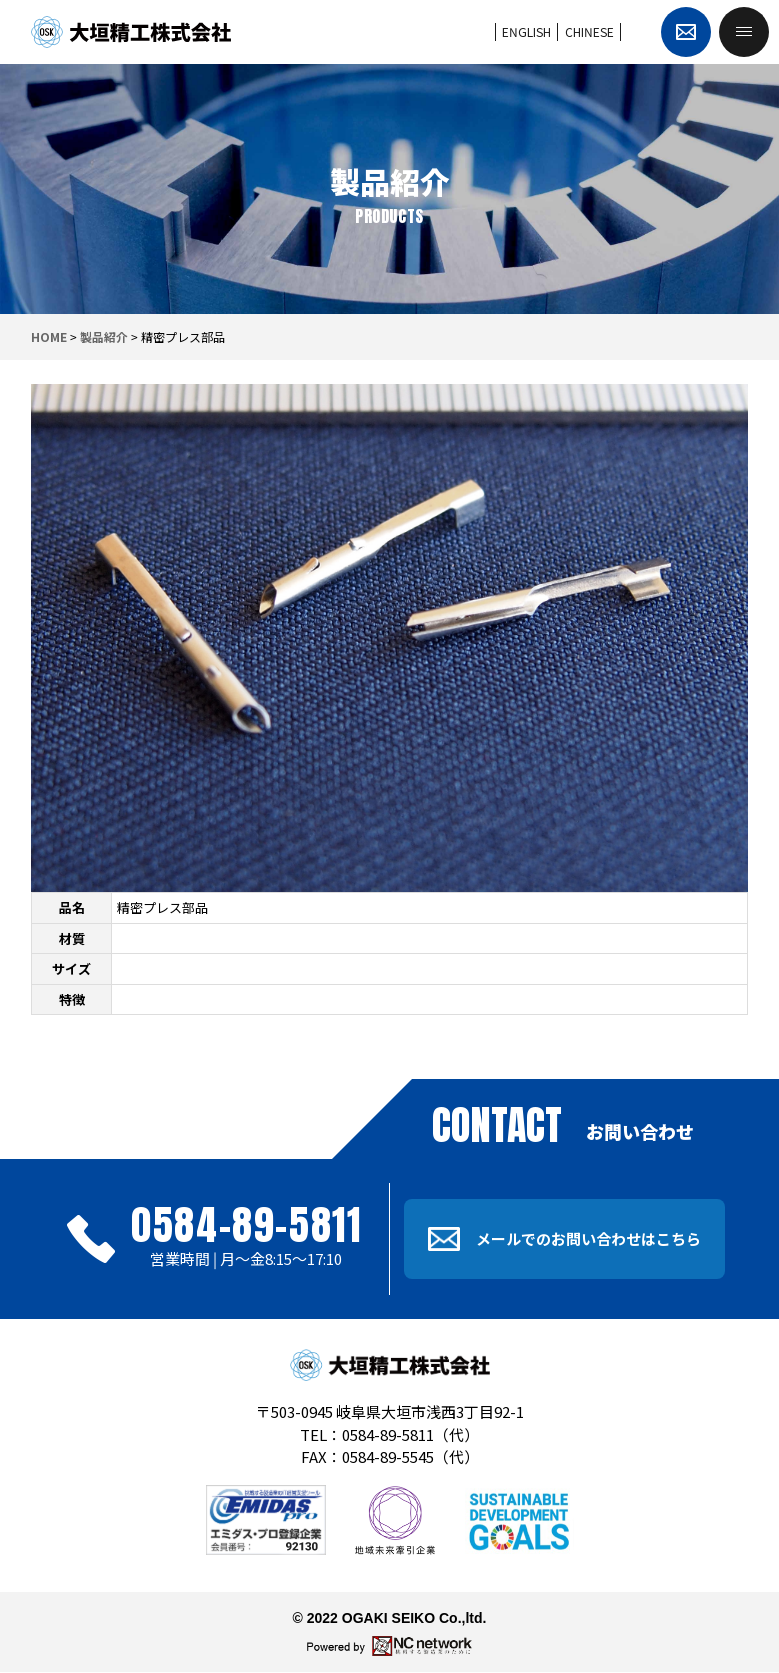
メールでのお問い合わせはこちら (564, 1239)
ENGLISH (526, 31)
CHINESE (589, 31)
